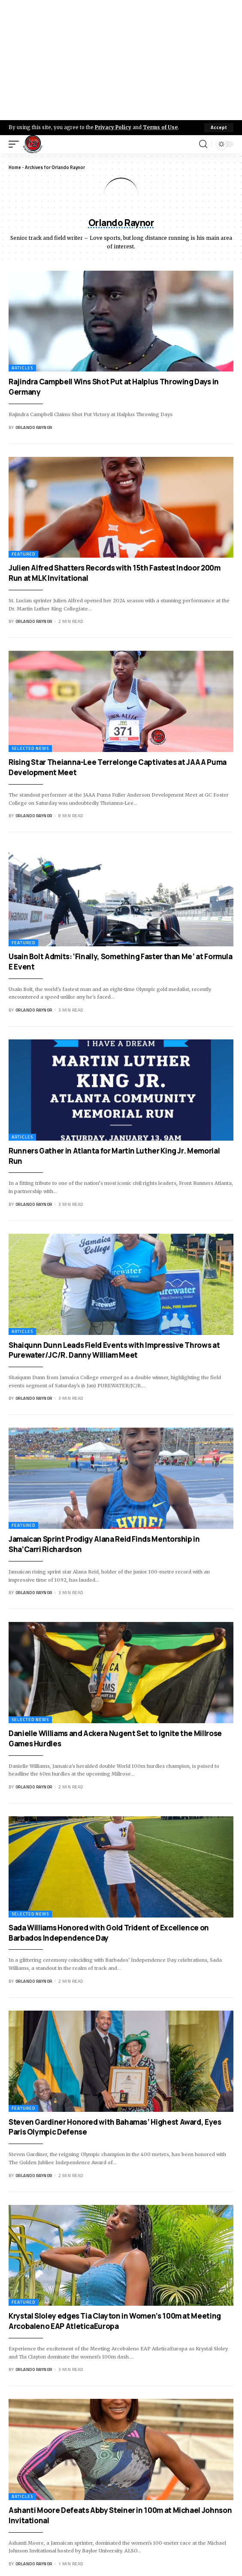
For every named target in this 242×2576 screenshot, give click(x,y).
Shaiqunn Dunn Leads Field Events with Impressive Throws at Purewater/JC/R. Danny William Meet (114, 1350)
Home (15, 167)
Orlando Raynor (33, 427)
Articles (22, 368)
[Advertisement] (121, 60)
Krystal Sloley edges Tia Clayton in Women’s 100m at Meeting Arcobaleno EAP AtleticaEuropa (115, 2321)
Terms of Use (160, 127)
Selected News (30, 748)
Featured (23, 554)
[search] (203, 144)
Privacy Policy (113, 127)
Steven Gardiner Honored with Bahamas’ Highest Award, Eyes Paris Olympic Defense (115, 2127)
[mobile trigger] (16, 144)
